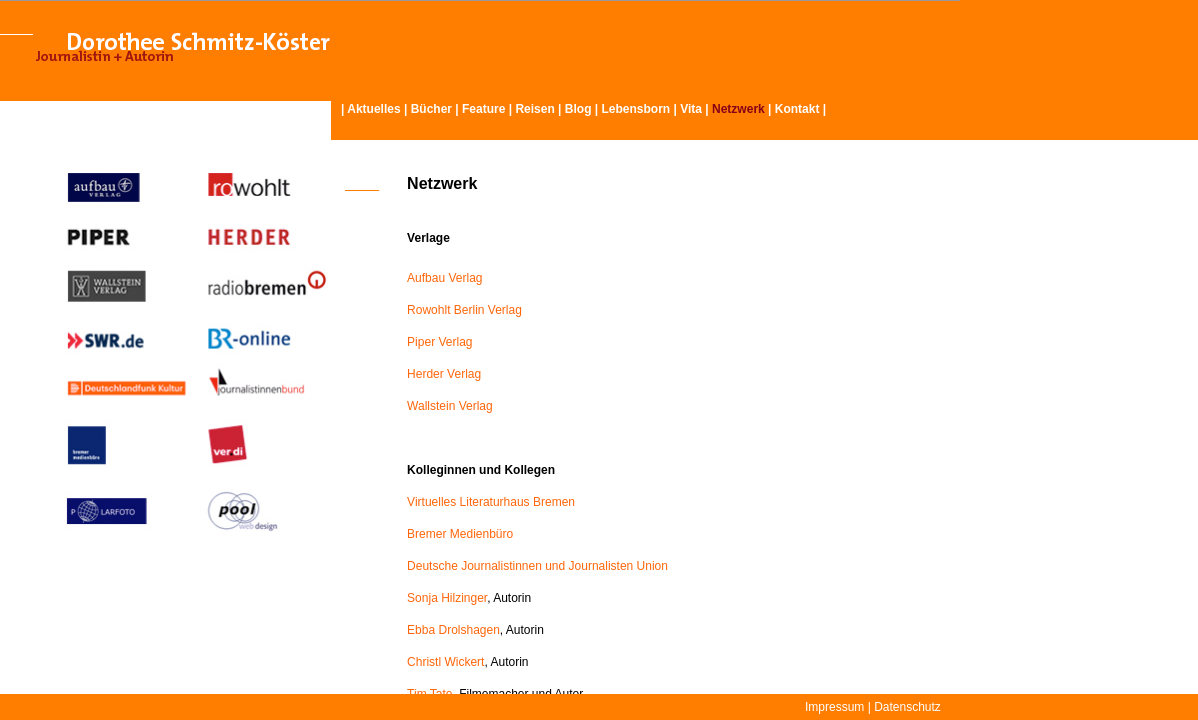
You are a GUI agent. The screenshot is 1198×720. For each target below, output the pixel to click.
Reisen (534, 109)
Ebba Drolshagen (453, 630)
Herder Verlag (444, 374)
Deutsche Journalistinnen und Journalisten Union (537, 566)
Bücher (431, 109)
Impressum (834, 707)
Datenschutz (907, 707)
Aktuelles (373, 109)
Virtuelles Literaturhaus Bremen (491, 502)
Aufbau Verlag (444, 278)
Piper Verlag (439, 342)
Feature (483, 109)
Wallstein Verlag (450, 406)
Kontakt (797, 109)
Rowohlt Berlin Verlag (464, 310)
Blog (578, 109)
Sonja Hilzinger (447, 598)
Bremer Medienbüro (460, 534)
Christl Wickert (445, 662)
